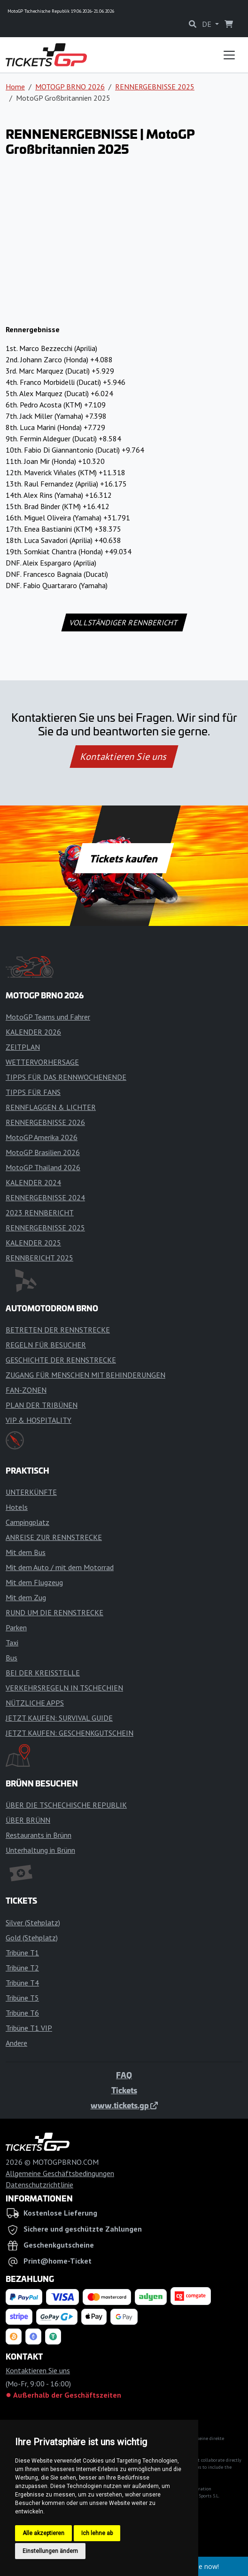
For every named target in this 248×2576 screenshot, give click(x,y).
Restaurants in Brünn (38, 1835)
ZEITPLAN (23, 1047)
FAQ (124, 2075)
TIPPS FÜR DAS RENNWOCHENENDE (66, 1077)
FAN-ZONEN (26, 1390)
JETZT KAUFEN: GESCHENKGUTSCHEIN (69, 1733)
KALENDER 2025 (33, 1242)
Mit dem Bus (26, 1552)
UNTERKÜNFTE (31, 1492)
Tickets (124, 2090)
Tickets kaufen (124, 858)
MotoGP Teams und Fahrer (48, 1016)
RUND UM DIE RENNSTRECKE (54, 1612)
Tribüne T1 (22, 1952)
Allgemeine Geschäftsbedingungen (60, 2173)
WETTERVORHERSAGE (42, 1062)
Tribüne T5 (22, 1997)
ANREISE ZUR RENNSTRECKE (54, 1537)
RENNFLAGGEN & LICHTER (51, 1107)
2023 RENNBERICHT (40, 1212)
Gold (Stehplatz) (32, 1937)
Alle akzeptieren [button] (43, 2533)
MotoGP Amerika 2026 (42, 1137)
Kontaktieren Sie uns (124, 756)
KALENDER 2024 (33, 1182)
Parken (16, 1627)
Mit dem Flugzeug (34, 1582)
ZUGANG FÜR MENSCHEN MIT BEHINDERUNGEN (85, 1375)
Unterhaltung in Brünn (40, 1850)
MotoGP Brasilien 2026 (43, 1152)
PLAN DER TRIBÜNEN (42, 1405)
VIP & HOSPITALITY (38, 1420)
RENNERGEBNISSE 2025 (154, 86)
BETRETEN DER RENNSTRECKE (58, 1329)
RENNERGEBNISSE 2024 (45, 1197)
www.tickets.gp (124, 2105)
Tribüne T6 (22, 2013)
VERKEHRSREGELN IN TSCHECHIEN (64, 1687)
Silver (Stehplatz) (33, 1922)
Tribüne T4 (22, 1982)
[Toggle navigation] (229, 55)
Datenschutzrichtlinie (39, 2184)
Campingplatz (27, 1522)
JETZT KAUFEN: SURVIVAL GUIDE (59, 1718)
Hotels (17, 1507)
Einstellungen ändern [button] (50, 2551)
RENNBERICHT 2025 (39, 1257)
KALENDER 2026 (33, 1032)
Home (15, 86)
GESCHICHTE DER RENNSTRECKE (61, 1359)
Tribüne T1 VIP (29, 2028)
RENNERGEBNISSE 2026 (45, 1122)
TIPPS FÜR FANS (33, 1092)
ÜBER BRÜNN (28, 1820)
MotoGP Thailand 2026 (43, 1167)
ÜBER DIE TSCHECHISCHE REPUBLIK (66, 1805)
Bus (11, 1657)
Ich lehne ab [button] (97, 2533)
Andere (16, 2043)
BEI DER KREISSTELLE (43, 1672)
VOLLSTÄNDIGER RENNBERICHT (124, 622)
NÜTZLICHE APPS (35, 1702)
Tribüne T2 (22, 1967)
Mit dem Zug (26, 1597)
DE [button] (207, 24)
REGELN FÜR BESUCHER (46, 1344)
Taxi (12, 1642)
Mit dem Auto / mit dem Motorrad (60, 1567)
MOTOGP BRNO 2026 (70, 86)
